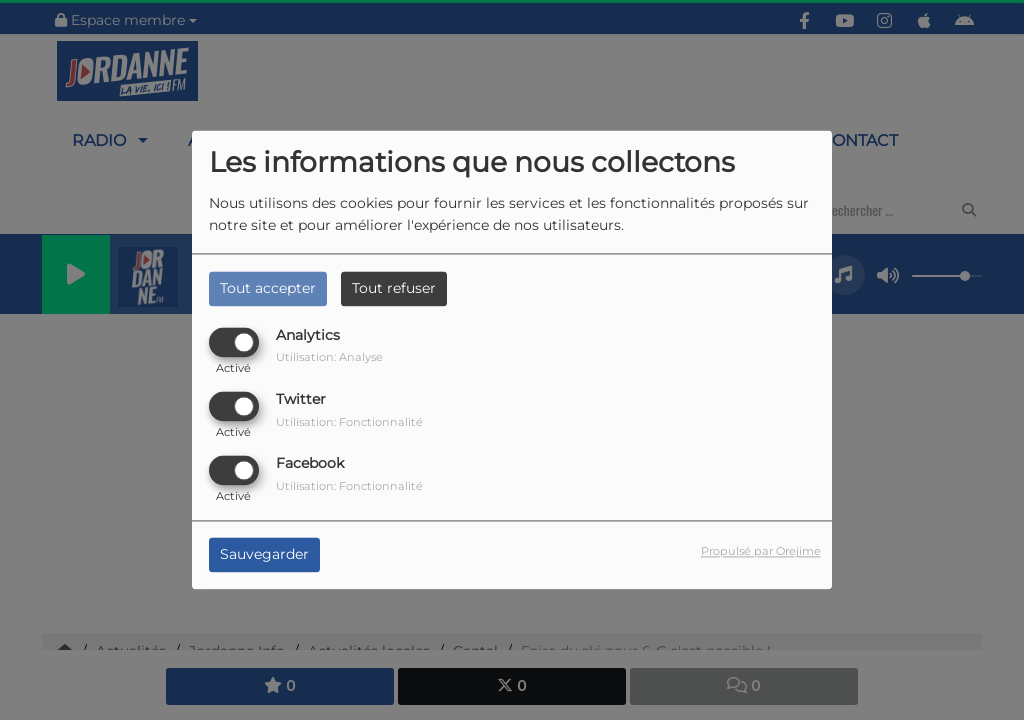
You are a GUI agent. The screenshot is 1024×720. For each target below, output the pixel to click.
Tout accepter (268, 288)
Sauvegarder (264, 555)
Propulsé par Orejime (761, 552)
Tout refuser (394, 288)
